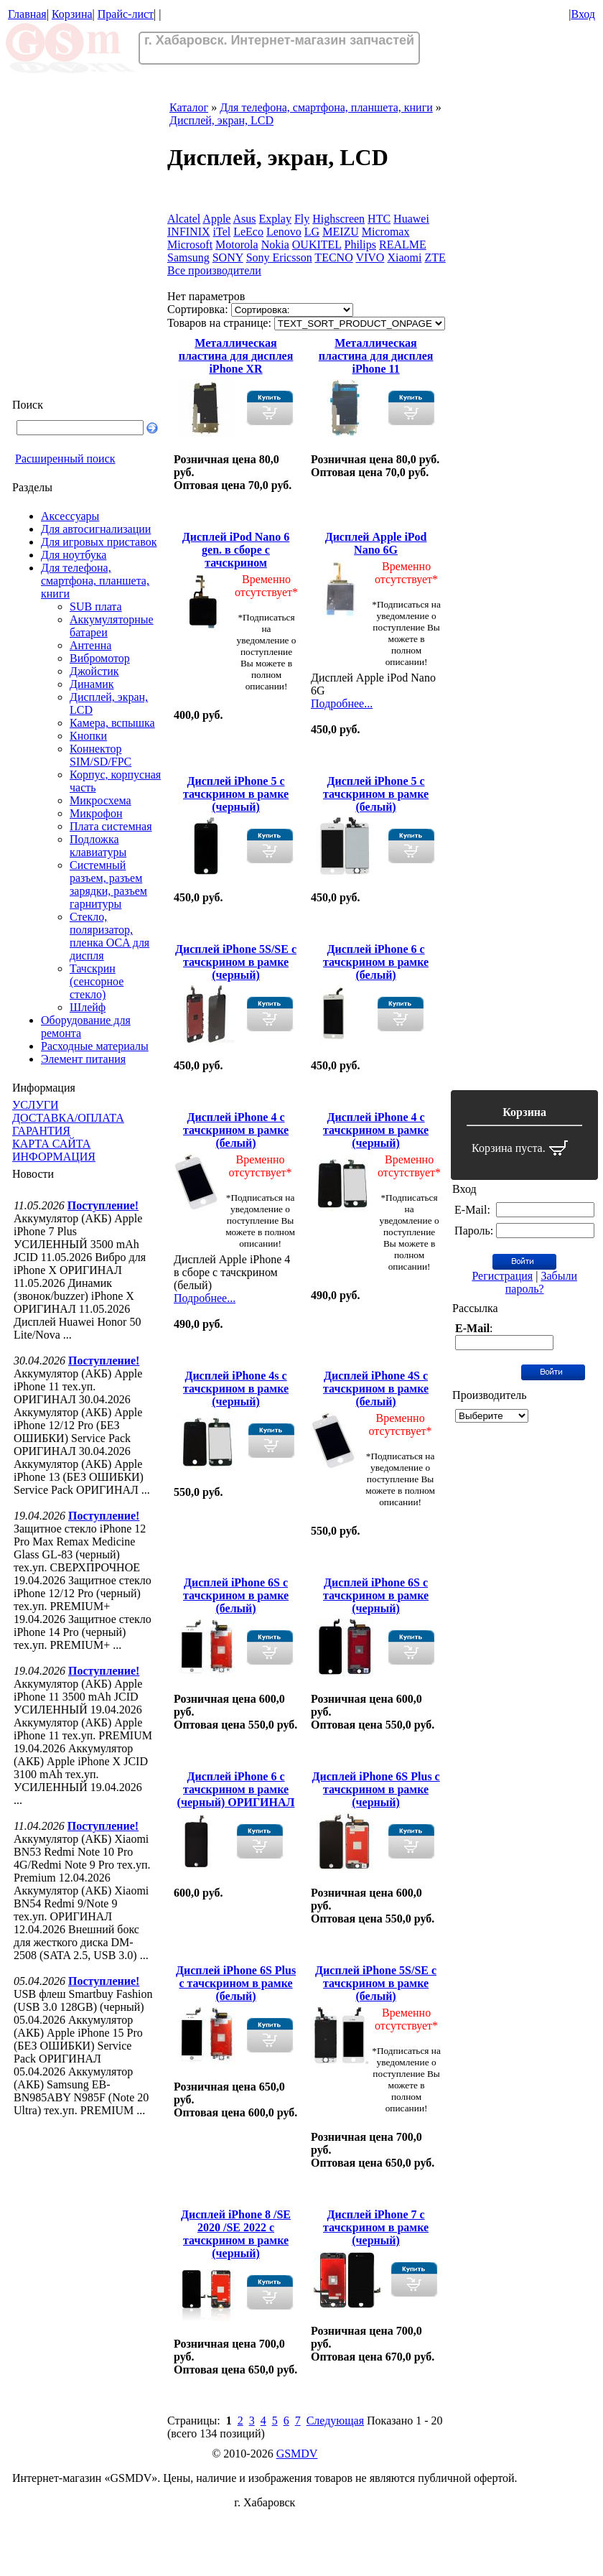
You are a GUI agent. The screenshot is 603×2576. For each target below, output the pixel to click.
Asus (244, 219)
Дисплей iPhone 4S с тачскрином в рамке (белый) (376, 1389)
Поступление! (103, 1205)
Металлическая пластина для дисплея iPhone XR (236, 356)
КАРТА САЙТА (51, 1144)
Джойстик (94, 671)
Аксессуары (70, 516)
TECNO (333, 257)
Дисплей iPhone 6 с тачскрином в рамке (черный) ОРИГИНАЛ (236, 1789)
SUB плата (96, 606)
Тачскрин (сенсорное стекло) (96, 981)
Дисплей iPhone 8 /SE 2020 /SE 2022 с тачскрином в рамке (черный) (236, 2233)
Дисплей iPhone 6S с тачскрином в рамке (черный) (376, 1595)
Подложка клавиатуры (98, 845)
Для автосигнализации (96, 529)
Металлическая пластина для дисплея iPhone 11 (376, 356)
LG (311, 231)
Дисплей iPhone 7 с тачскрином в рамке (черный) (376, 2227)
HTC (379, 219)
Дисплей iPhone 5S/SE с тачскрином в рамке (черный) (235, 962)
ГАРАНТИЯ (41, 1131)
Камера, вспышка (112, 723)
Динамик (92, 684)
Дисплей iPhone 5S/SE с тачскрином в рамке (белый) (375, 1983)
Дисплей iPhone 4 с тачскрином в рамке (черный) (376, 1130)
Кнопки (88, 736)
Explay (275, 219)
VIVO (369, 257)
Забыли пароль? (541, 1282)
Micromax (386, 231)
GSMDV (297, 2453)
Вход (583, 14)
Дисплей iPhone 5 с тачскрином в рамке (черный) (236, 794)
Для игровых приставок (98, 542)
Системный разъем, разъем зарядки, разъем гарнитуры (108, 884)
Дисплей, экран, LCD (221, 120)
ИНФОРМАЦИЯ (53, 1156)
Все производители (214, 270)
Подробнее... (342, 703)
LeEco (248, 231)
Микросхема (100, 800)
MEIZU (340, 231)
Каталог (188, 107)
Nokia (275, 244)
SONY (227, 257)
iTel (222, 231)
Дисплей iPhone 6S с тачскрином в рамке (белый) (236, 1595)
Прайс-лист (126, 14)
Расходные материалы (95, 1046)
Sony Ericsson (279, 257)
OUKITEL (317, 244)
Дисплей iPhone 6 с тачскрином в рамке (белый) (376, 962)
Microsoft (189, 244)
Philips (359, 244)
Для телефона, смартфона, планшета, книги (95, 581)
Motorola (236, 244)
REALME (402, 244)
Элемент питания (83, 1059)
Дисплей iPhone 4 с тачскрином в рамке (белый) (236, 1130)
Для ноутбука (73, 555)
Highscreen (338, 219)
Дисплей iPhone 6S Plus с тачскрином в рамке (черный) (375, 1789)
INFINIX (188, 231)
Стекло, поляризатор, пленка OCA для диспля (109, 936)
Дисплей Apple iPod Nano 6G (376, 543)
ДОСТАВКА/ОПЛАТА (68, 1118)
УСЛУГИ (35, 1105)
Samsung (188, 257)
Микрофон (96, 813)
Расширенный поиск (65, 458)
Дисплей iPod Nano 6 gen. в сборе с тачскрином (235, 550)
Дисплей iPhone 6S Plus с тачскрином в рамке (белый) (236, 1983)
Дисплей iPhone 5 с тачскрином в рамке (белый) (376, 794)
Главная (27, 14)
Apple (216, 219)
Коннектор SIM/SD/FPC (100, 755)
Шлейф (88, 1007)
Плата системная (111, 826)
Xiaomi (404, 257)
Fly (301, 219)
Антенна (90, 645)
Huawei (411, 219)
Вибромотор (100, 658)
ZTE (434, 257)
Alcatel (183, 219)
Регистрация (502, 1276)
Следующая (335, 2420)
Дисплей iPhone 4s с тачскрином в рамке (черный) (236, 1389)
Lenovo (284, 231)
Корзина (72, 14)
